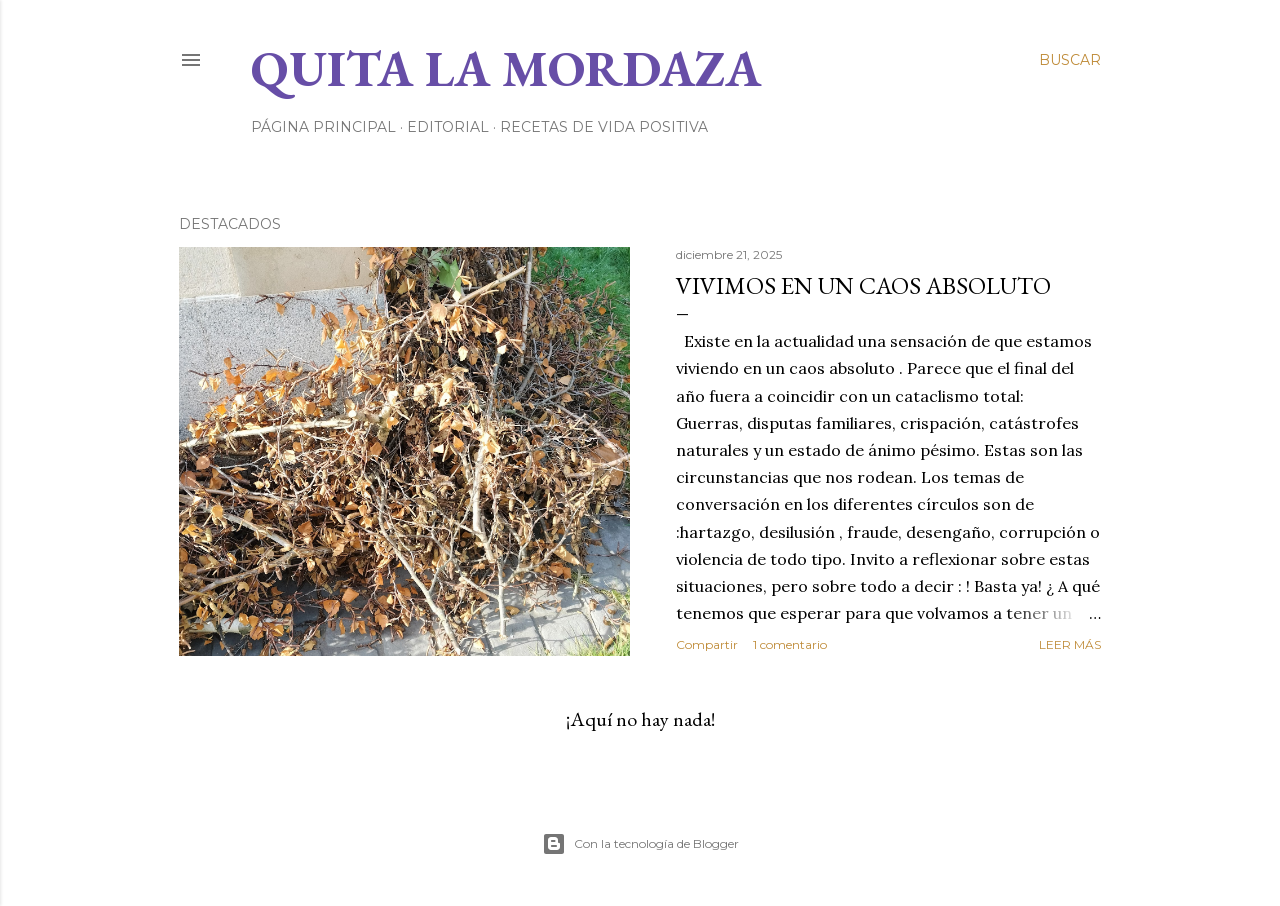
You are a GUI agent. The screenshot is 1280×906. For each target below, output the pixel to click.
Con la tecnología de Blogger (640, 844)
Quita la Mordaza (506, 68)
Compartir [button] (707, 644)
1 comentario (790, 644)
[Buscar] (1070, 60)
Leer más (1070, 644)
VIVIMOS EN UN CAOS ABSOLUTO (863, 285)
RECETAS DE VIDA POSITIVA (604, 127)
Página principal (323, 127)
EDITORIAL (448, 127)
